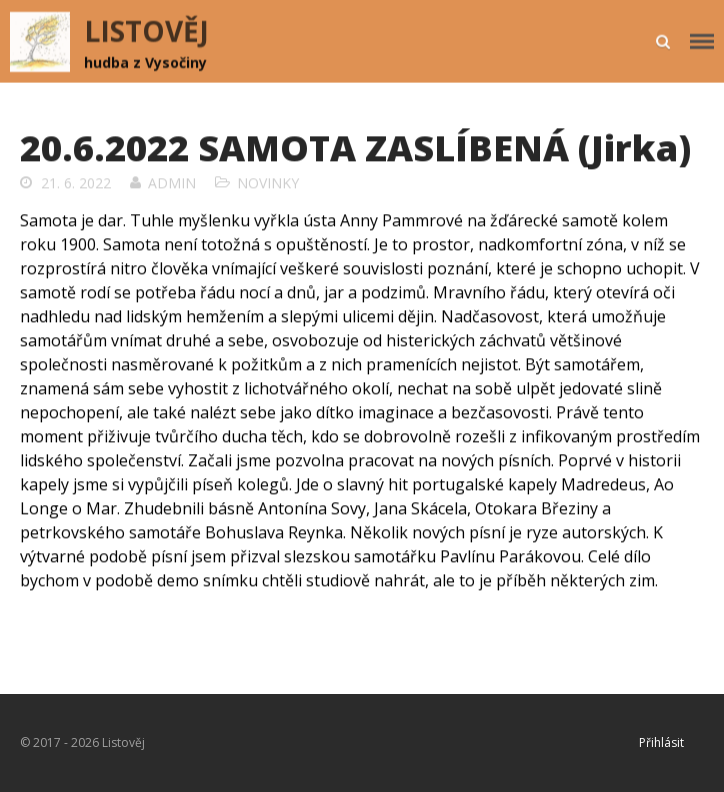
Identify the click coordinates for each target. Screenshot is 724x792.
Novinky (268, 182)
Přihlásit (661, 742)
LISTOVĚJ (146, 31)
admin (172, 182)
